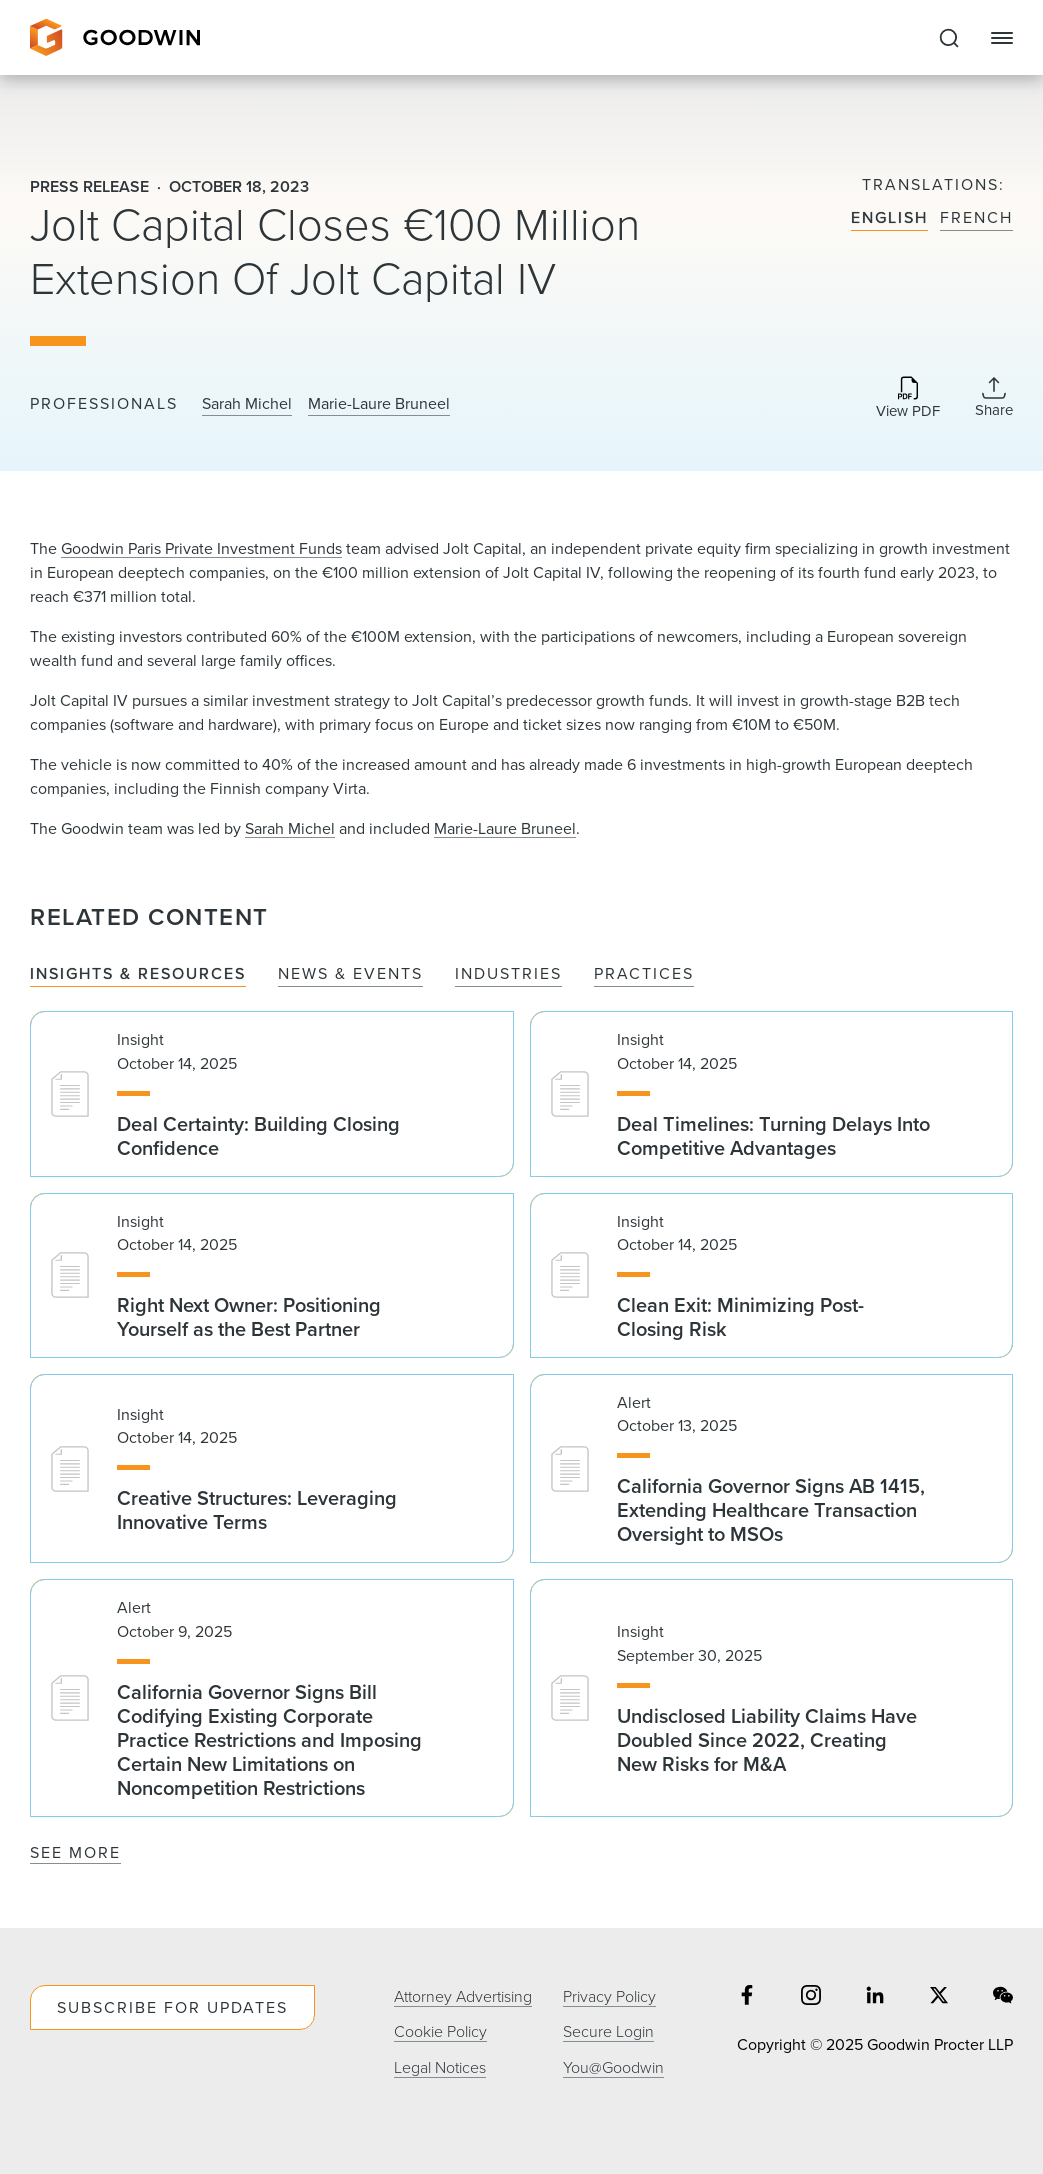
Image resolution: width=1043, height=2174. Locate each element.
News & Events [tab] (350, 973)
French (976, 217)
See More (75, 1852)
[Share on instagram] (811, 1997)
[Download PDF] (908, 399)
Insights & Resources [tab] (138, 973)
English (889, 217)
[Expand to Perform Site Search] (949, 38)
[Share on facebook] (747, 1997)
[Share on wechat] (1003, 1997)
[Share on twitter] (939, 1997)
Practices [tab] (644, 973)
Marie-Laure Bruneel (379, 403)
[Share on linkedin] (875, 1997)
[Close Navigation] (1002, 38)
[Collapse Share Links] (994, 396)
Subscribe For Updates (172, 2007)
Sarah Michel (247, 403)
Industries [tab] (508, 973)
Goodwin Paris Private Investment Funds (201, 548)
